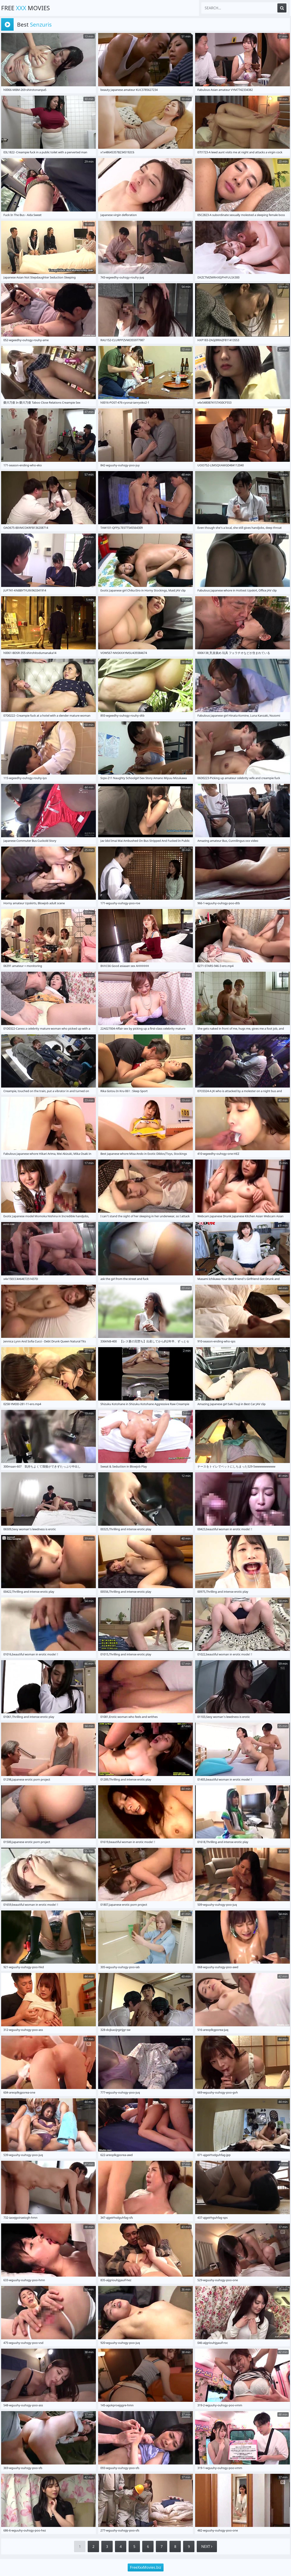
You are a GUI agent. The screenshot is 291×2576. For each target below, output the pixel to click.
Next (206, 2546)
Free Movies (25, 8)
